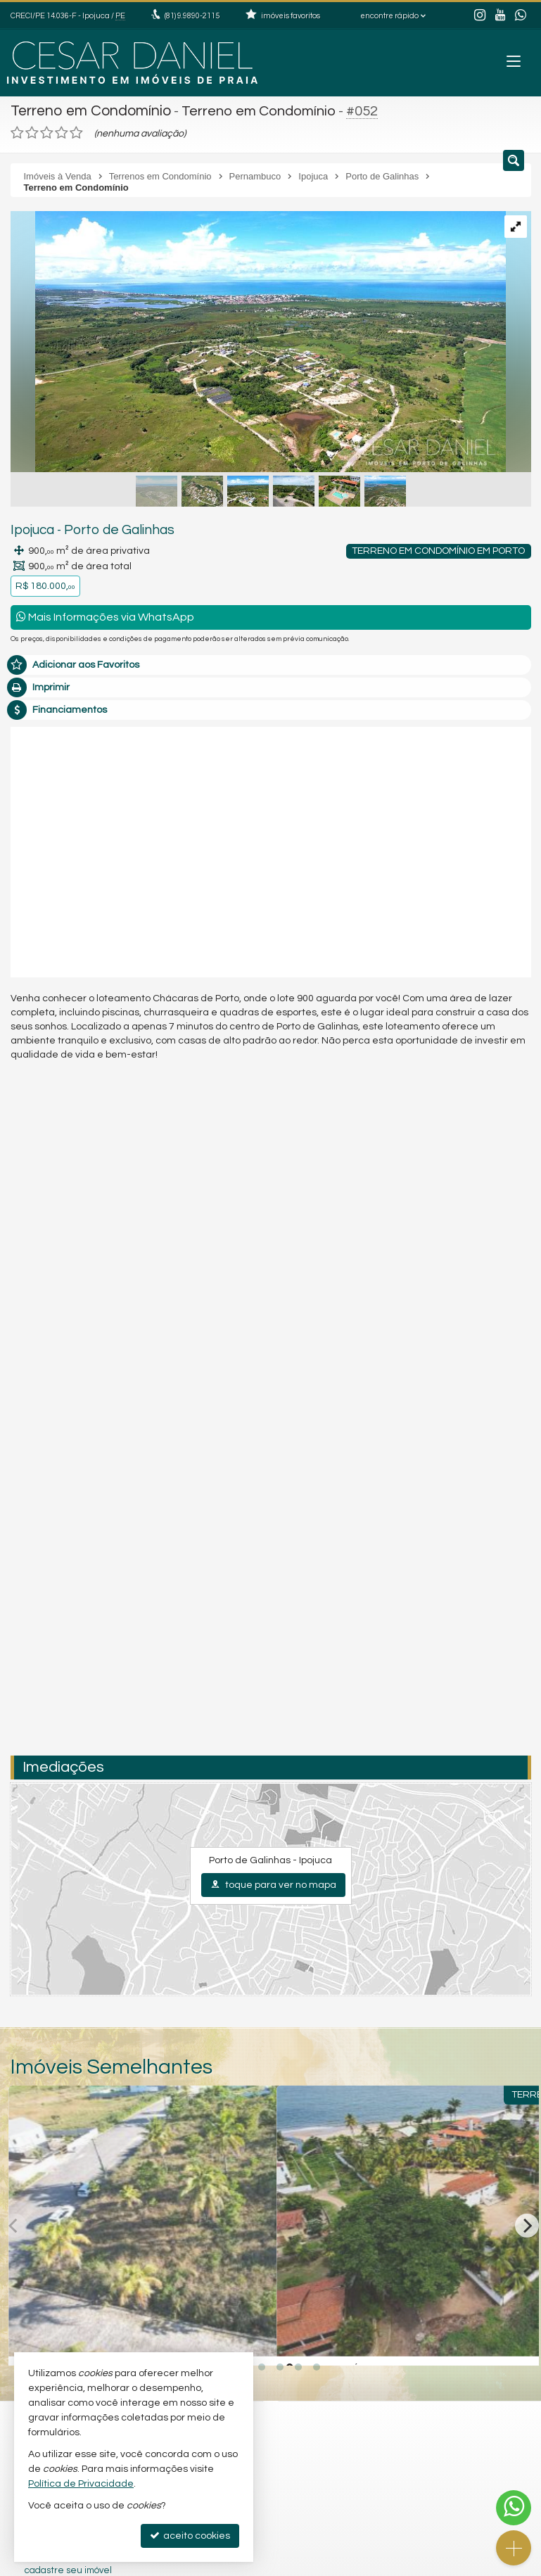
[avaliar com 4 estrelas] (61, 131)
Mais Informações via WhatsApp (105, 615)
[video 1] (271, 847)
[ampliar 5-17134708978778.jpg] (258, 341)
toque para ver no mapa (273, 1882)
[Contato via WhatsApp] (513, 2507)
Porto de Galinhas (108, 527)
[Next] (527, 2223)
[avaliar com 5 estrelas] (76, 131)
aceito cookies (190, 2535)
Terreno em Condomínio (88, 110)
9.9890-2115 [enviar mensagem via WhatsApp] (192, 16)
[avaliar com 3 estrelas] (46, 131)
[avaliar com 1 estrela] (17, 131)
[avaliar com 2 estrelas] (32, 131)
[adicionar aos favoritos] (250, 2338)
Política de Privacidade (81, 2484)
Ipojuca (30, 527)
